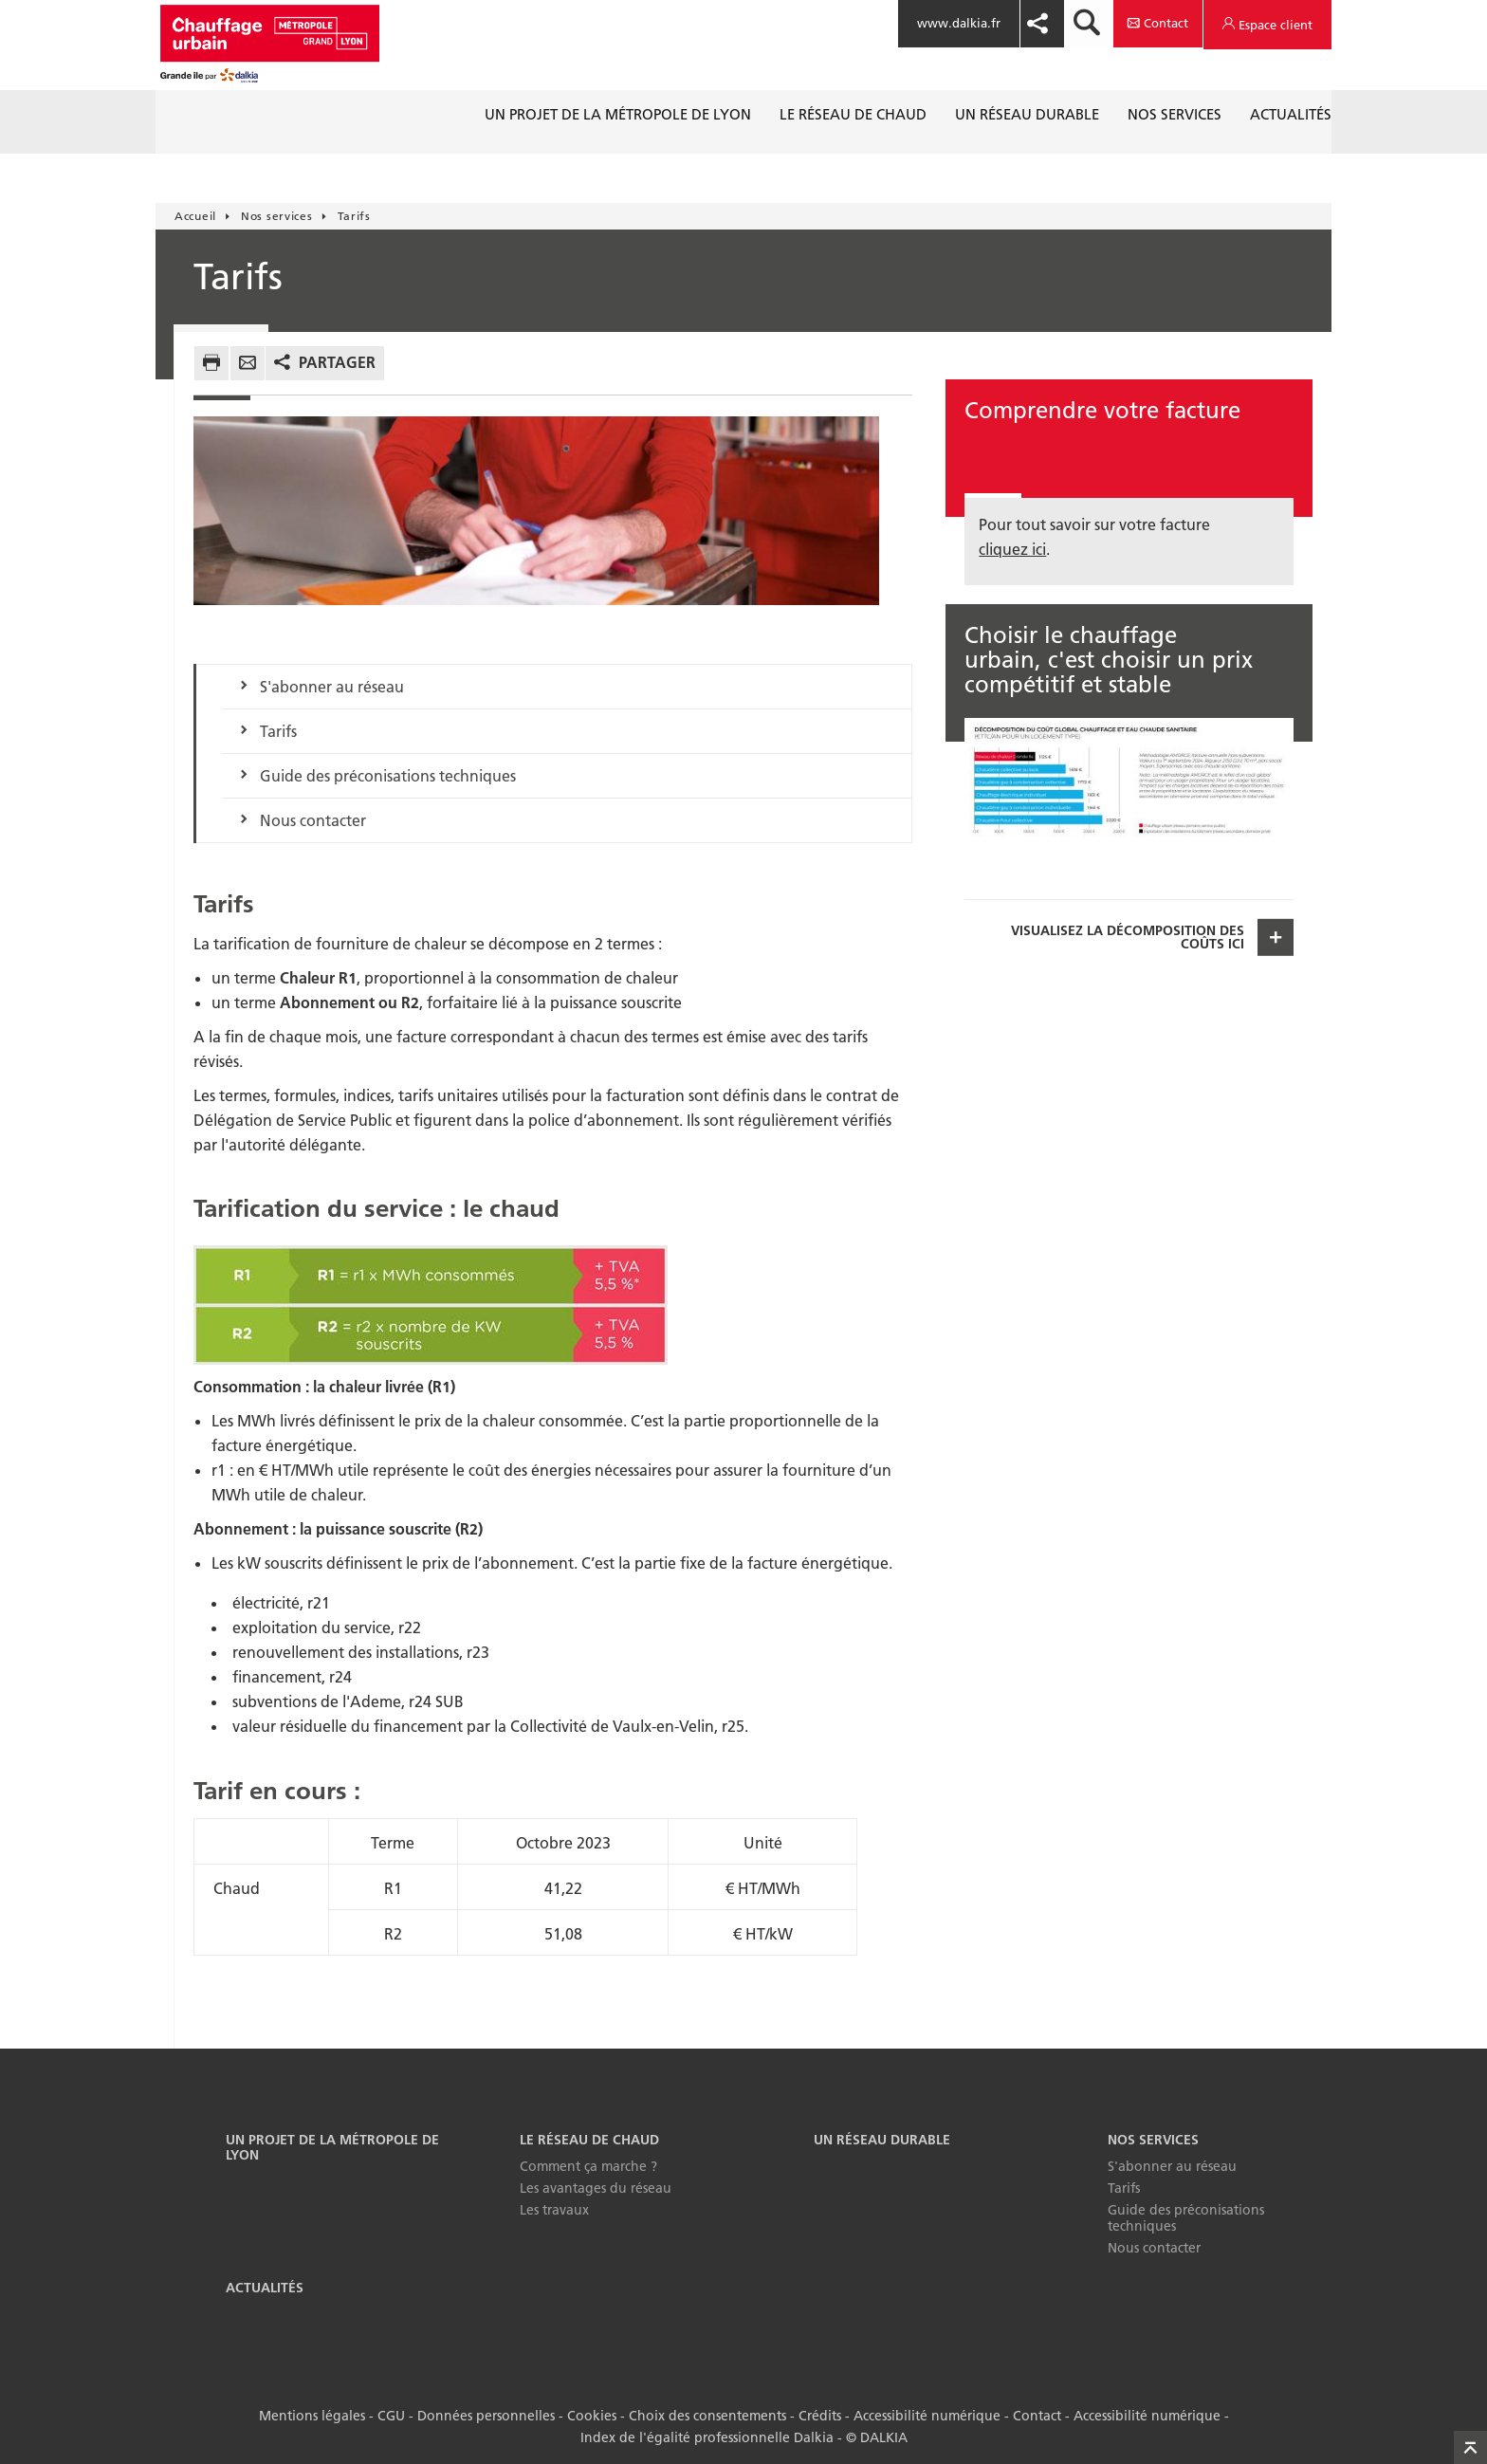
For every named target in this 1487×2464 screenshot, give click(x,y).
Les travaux (554, 2209)
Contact (1037, 2415)
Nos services (1153, 2139)
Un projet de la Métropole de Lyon (332, 2147)
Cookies (591, 2415)
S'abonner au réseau (332, 686)
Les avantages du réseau (595, 2188)
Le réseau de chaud (589, 2139)
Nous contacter (313, 820)
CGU (391, 2415)
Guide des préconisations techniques (388, 775)
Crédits (820, 2415)
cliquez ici (1012, 549)
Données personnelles (486, 2415)
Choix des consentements (707, 2415)
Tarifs (278, 731)
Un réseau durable (882, 2139)
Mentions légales (312, 2415)
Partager (337, 362)
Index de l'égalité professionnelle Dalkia (707, 2437)
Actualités (264, 2287)
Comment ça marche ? (588, 2166)
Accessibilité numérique (927, 2415)
